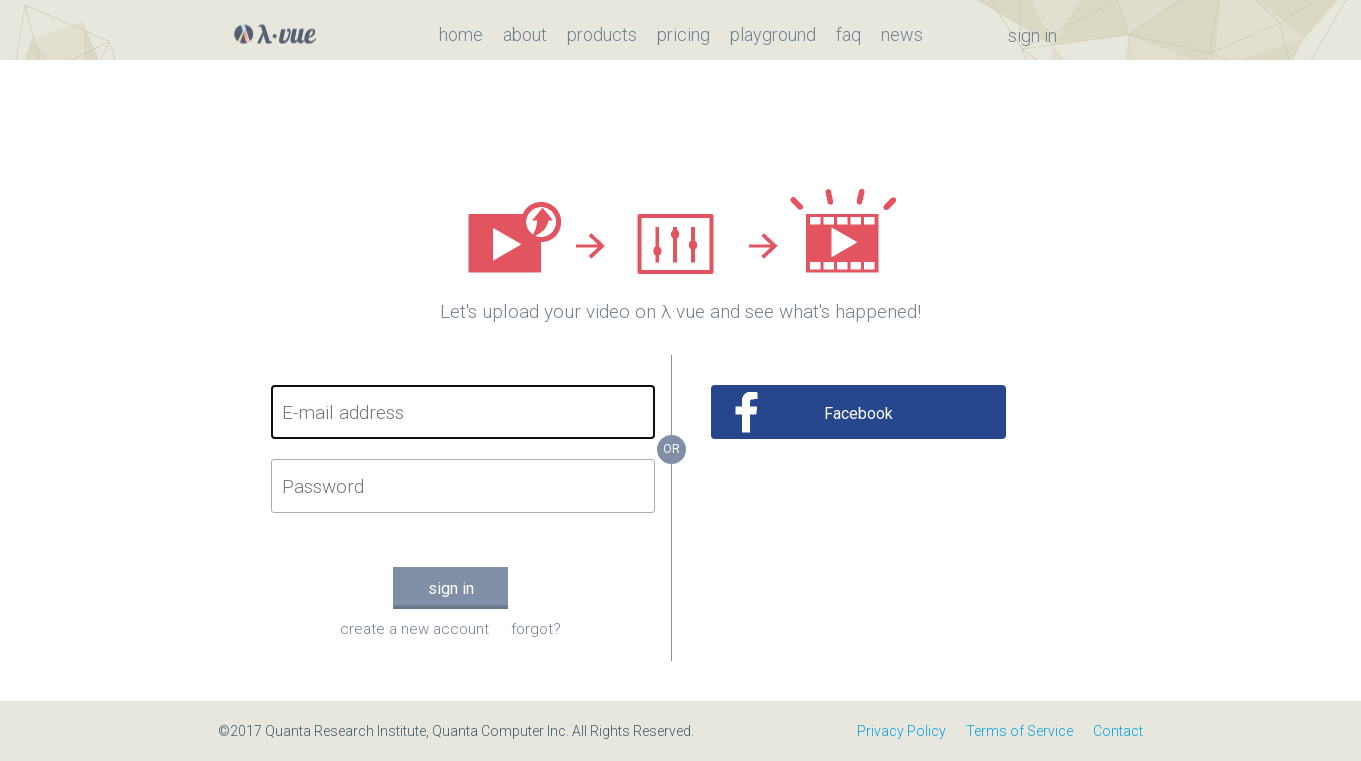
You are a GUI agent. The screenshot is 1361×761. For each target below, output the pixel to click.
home (461, 34)
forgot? (536, 629)
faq (848, 34)
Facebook (858, 413)
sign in (1032, 35)
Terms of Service (1019, 731)
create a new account (414, 629)
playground (773, 34)
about (525, 34)
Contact (1118, 731)
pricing (683, 34)
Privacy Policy (901, 731)
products (602, 34)
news (902, 34)
